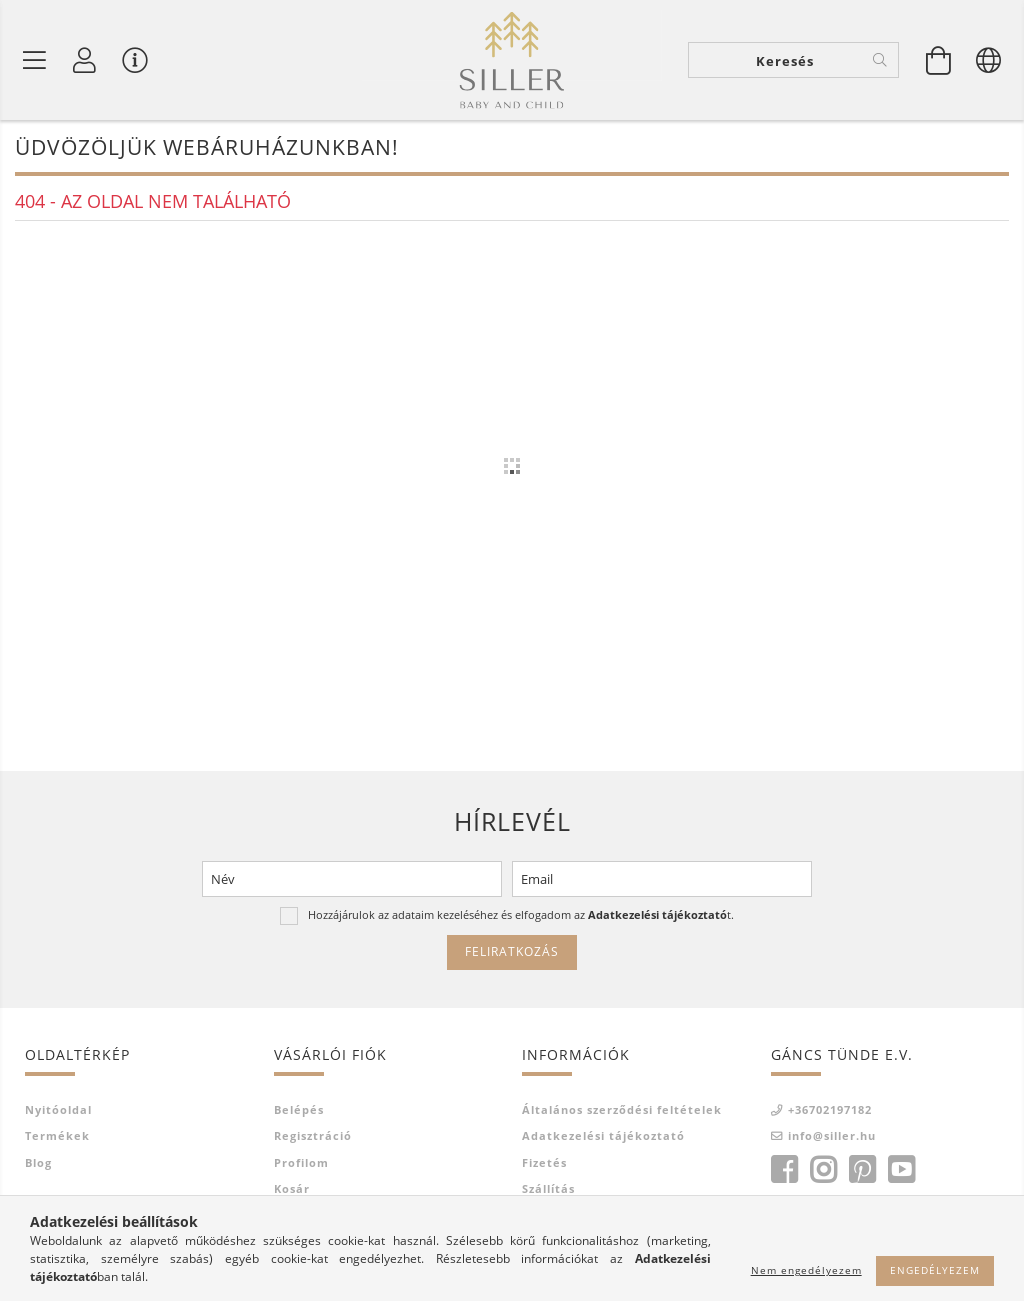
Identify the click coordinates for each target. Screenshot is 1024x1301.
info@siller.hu (832, 1135)
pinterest (862, 1170)
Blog (38, 1162)
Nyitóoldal (58, 1109)
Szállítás (548, 1188)
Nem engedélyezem (806, 1270)
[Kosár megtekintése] (939, 60)
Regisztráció (313, 1135)
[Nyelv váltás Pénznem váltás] (989, 60)
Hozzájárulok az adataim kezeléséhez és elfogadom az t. (521, 914)
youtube (901, 1170)
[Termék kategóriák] (35, 60)
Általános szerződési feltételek (622, 1109)
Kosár (292, 1188)
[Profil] (85, 60)
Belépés (299, 1109)
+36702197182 (830, 1109)
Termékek (57, 1135)
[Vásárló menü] (135, 60)
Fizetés (544, 1162)
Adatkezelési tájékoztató (603, 1135)
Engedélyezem (935, 1270)
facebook (784, 1170)
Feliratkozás (512, 951)
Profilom (301, 1162)
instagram (823, 1170)
